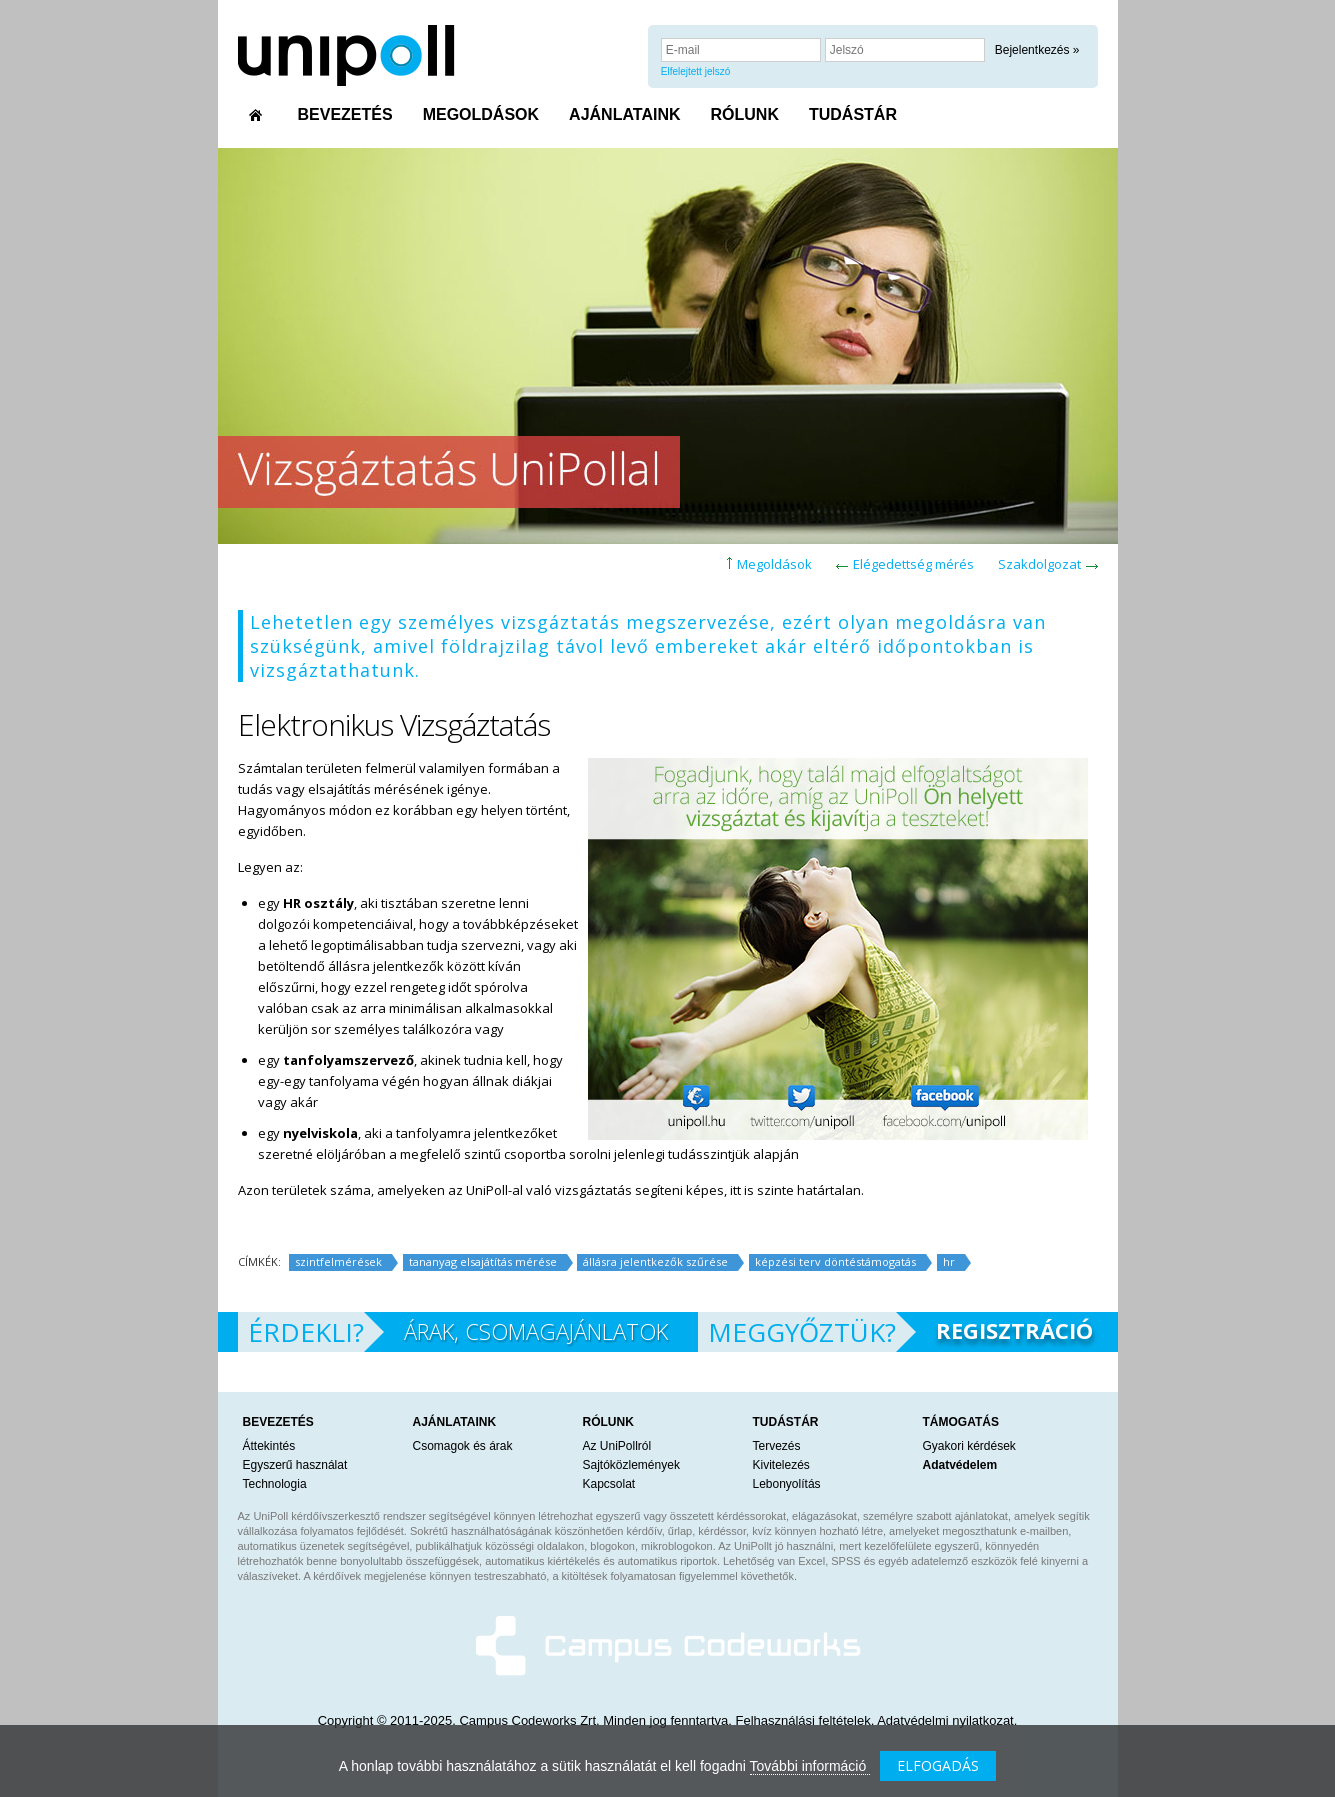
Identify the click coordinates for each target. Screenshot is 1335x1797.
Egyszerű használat (295, 1465)
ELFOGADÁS (938, 1765)
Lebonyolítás (787, 1484)
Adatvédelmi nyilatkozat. (947, 1720)
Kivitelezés (781, 1465)
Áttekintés (269, 1446)
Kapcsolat (609, 1484)
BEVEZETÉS (345, 114)
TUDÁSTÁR (853, 114)
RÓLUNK (745, 114)
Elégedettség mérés (913, 564)
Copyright (346, 1720)
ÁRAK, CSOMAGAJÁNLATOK (536, 1331)
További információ (810, 1766)
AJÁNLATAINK (624, 114)
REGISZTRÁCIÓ (1014, 1330)
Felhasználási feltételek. (805, 1720)
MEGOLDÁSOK (481, 114)
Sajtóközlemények (631, 1465)
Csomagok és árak (463, 1446)
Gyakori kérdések (969, 1446)
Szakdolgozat (1039, 564)
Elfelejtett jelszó (695, 71)
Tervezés (777, 1446)
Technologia (275, 1484)
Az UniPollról (617, 1446)
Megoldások (774, 564)
